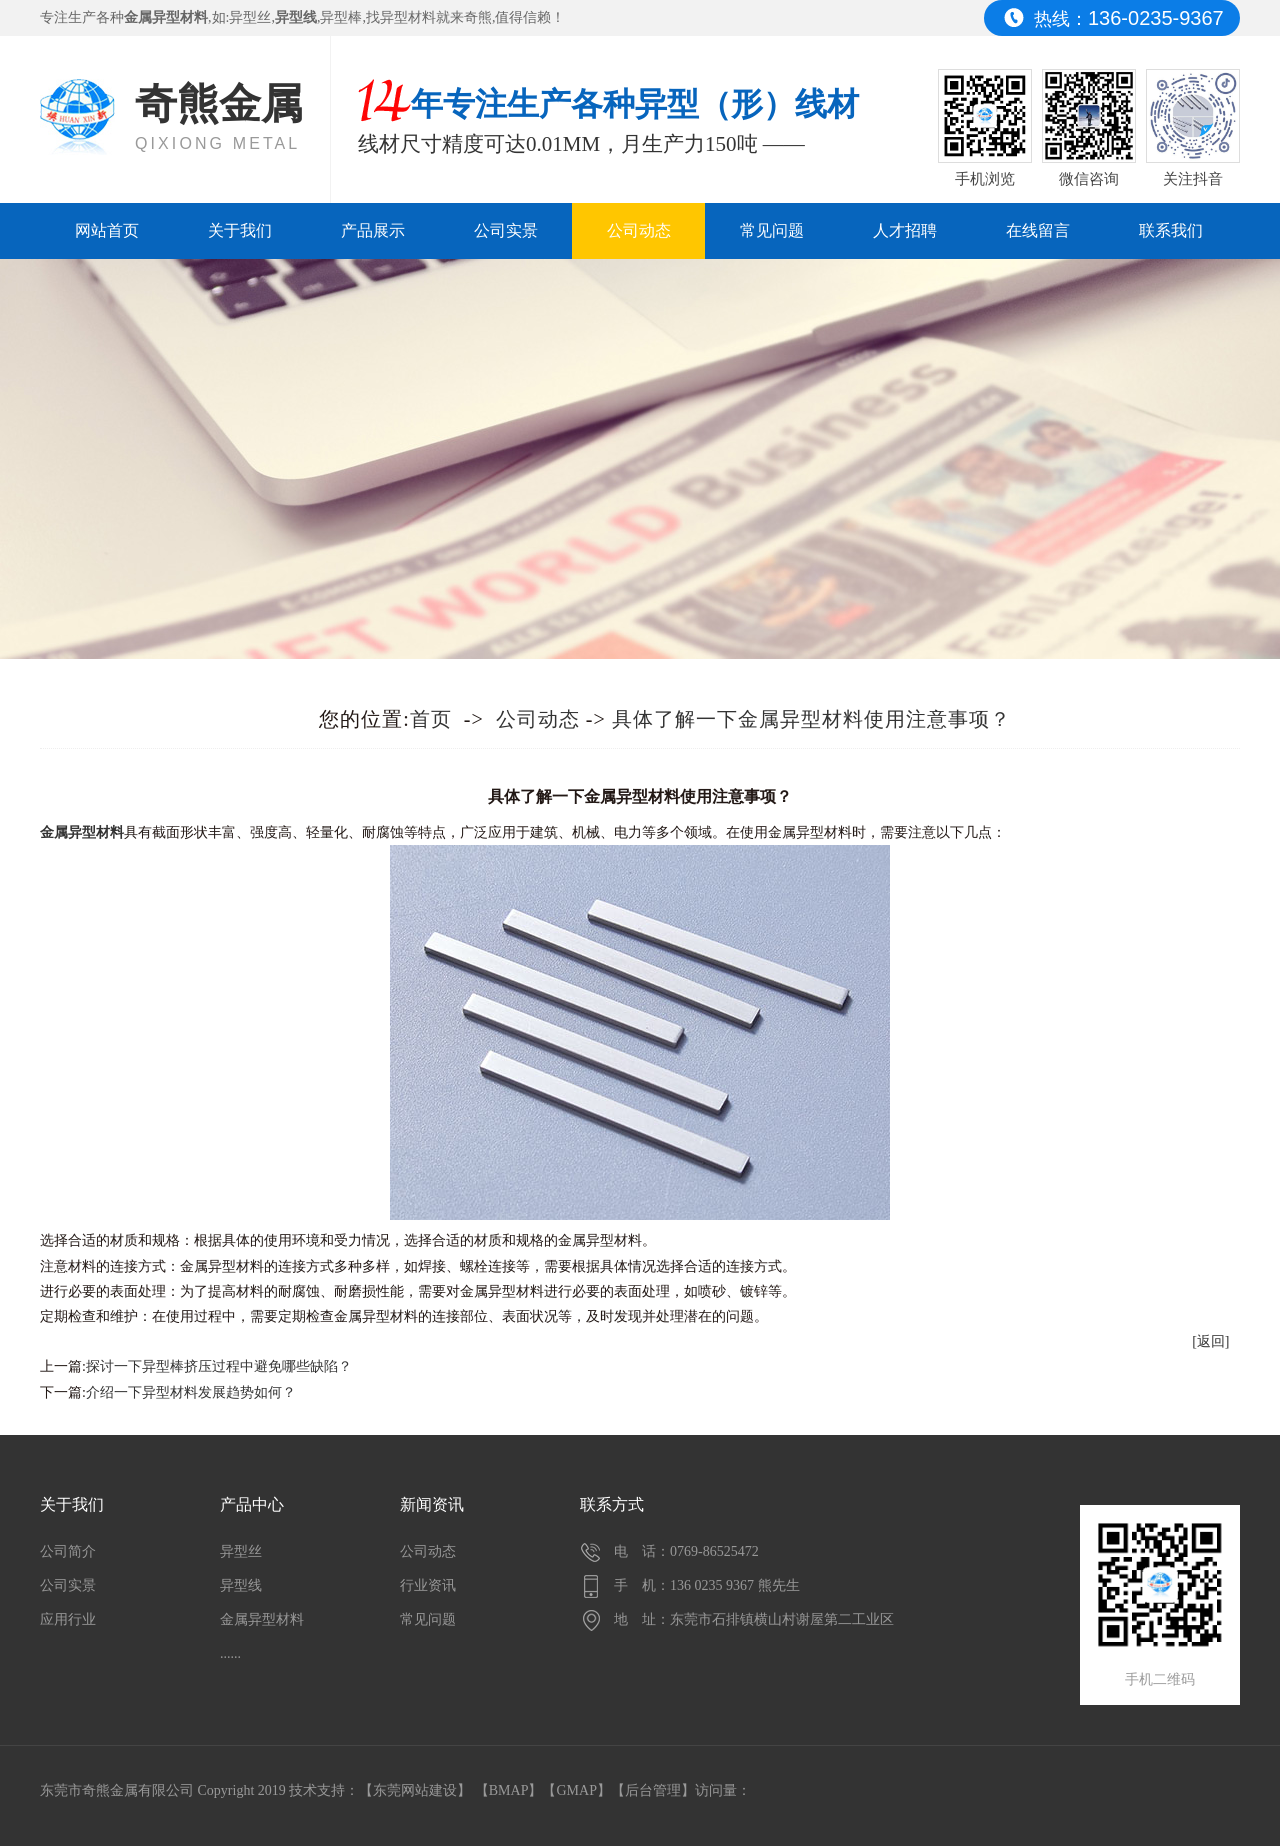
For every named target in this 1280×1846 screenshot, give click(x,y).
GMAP (576, 1790)
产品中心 (252, 1504)
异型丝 (250, 17)
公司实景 (506, 230)
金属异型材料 (262, 1619)
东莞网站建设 (415, 1790)
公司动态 (639, 230)
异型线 (241, 1585)
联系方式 (612, 1504)
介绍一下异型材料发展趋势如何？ (191, 1392)
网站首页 (107, 230)
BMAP (509, 1790)
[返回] (1210, 1341)
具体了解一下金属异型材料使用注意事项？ (811, 719)
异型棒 (341, 17)
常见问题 (772, 230)
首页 (431, 719)
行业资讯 (428, 1585)
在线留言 (1038, 230)
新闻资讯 (432, 1504)
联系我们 (1171, 230)
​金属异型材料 (82, 832)
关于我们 (240, 230)
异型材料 (408, 17)
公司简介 (68, 1551)
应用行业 (68, 1619)
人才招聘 (905, 230)
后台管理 (653, 1790)
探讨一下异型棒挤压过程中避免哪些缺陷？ (219, 1366)
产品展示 (373, 230)
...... (230, 1653)
